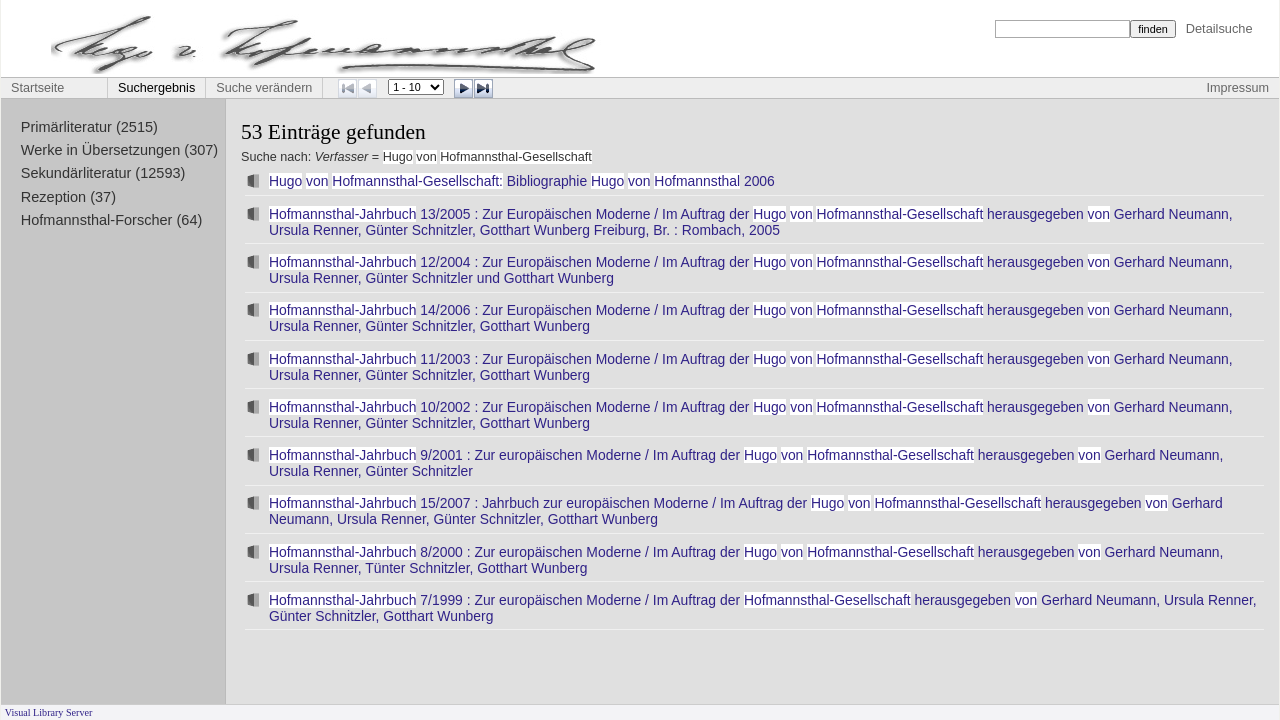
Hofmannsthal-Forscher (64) (112, 220)
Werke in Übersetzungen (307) (119, 150)
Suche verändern (264, 88)
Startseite (37, 88)
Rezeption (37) (68, 197)
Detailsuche (1219, 28)
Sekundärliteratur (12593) (103, 173)
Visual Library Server (49, 712)
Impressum (1238, 88)
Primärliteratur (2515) (89, 127)
